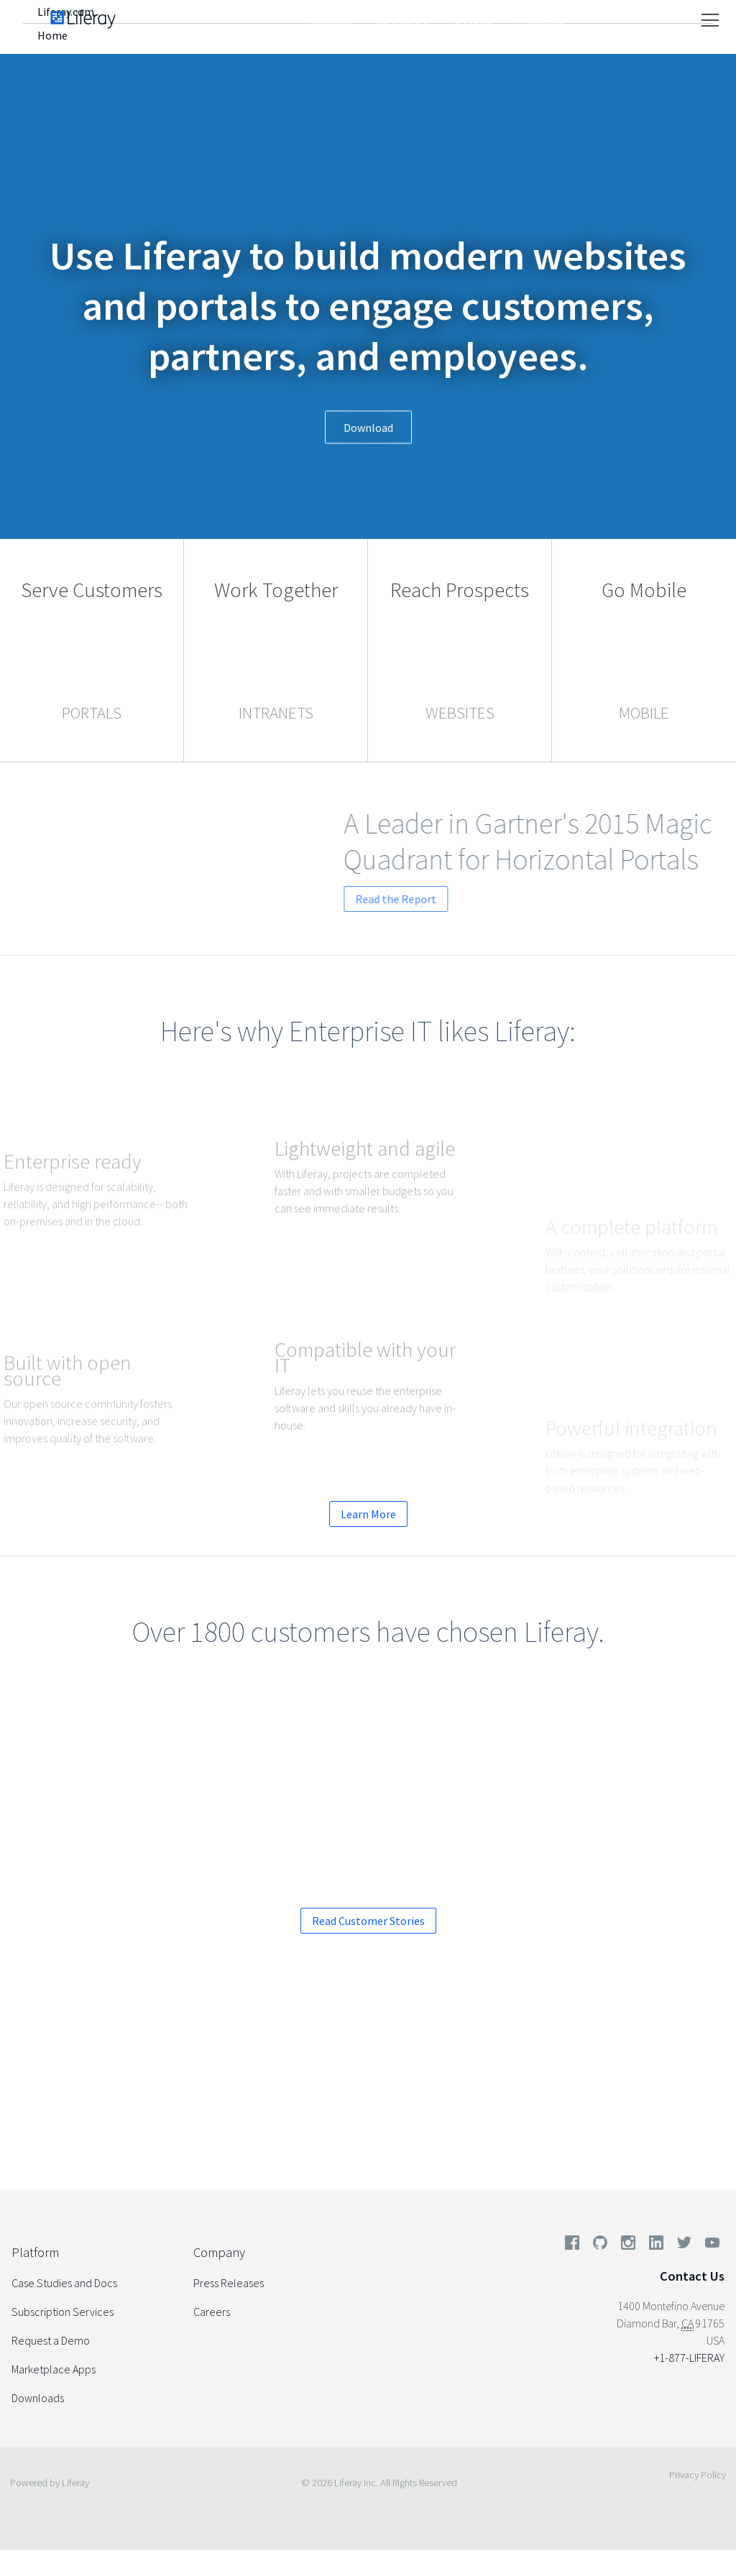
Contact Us (692, 2276)
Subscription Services (63, 2311)
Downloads (38, 2398)
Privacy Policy (697, 2474)
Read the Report (464, 899)
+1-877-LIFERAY (689, 2357)
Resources (402, 21)
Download (368, 427)
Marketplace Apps (54, 2369)
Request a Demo (289, 2101)
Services (472, 21)
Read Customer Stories (368, 1920)
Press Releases (228, 2283)
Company (540, 21)
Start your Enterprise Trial (465, 2101)
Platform (328, 21)
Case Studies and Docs (64, 2283)
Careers (211, 2311)
